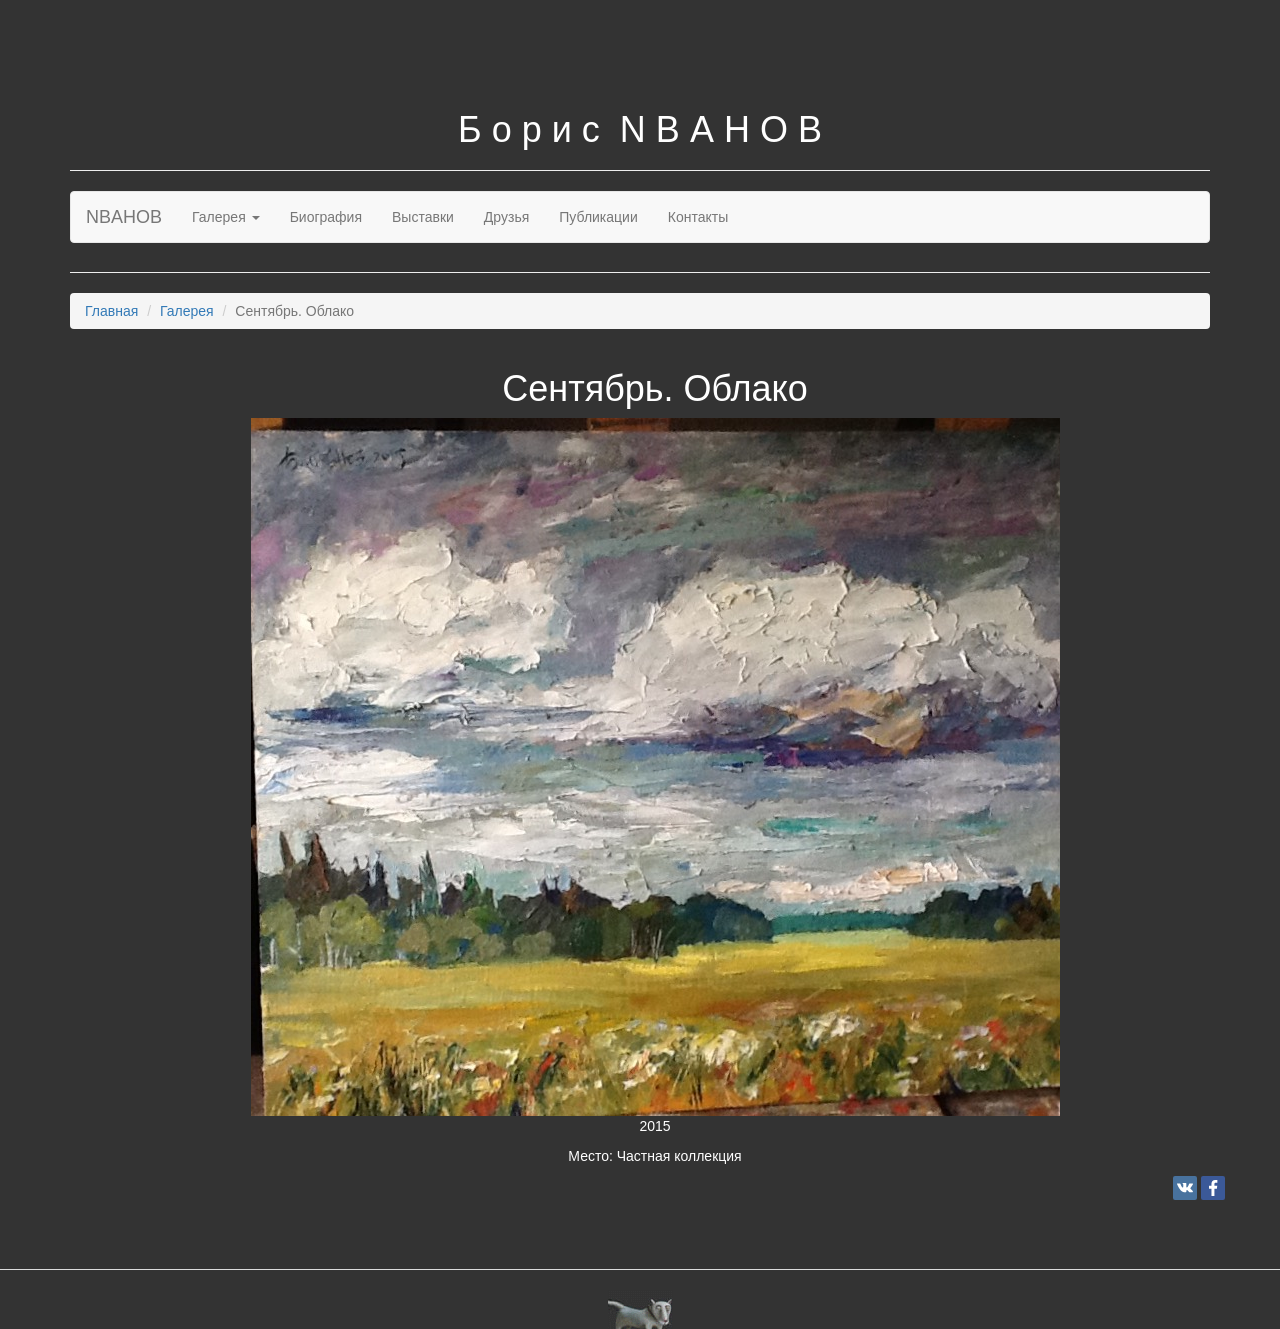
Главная (111, 311)
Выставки (423, 217)
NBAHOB (124, 217)
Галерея (226, 217)
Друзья (506, 217)
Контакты (698, 217)
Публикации (598, 217)
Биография (326, 217)
